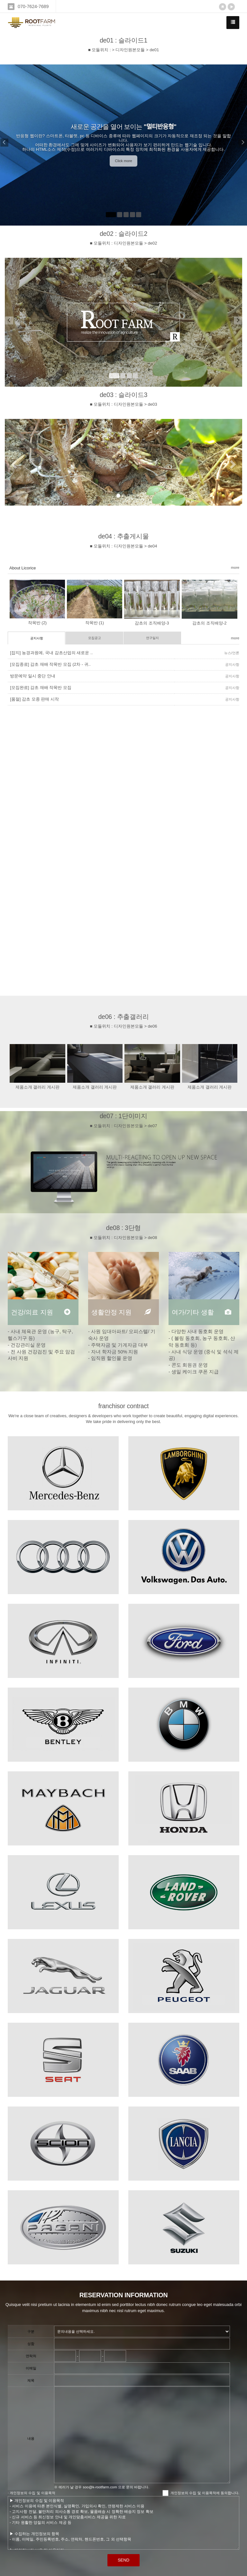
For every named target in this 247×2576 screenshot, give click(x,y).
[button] (8, 145)
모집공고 (94, 638)
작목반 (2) (37, 622)
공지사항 (36, 638)
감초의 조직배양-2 (209, 623)
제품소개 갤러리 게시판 (37, 1087)
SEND (123, 2560)
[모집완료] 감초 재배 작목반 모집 (40, 687)
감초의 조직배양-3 (152, 623)
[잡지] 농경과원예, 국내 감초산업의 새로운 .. (51, 652)
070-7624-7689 (33, 6)
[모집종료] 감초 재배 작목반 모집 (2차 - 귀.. (50, 664)
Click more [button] (123, 161)
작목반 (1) (94, 622)
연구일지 (152, 638)
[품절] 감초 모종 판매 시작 (34, 699)
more (235, 567)
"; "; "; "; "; (142, 2331)
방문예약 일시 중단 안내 (32, 675)
